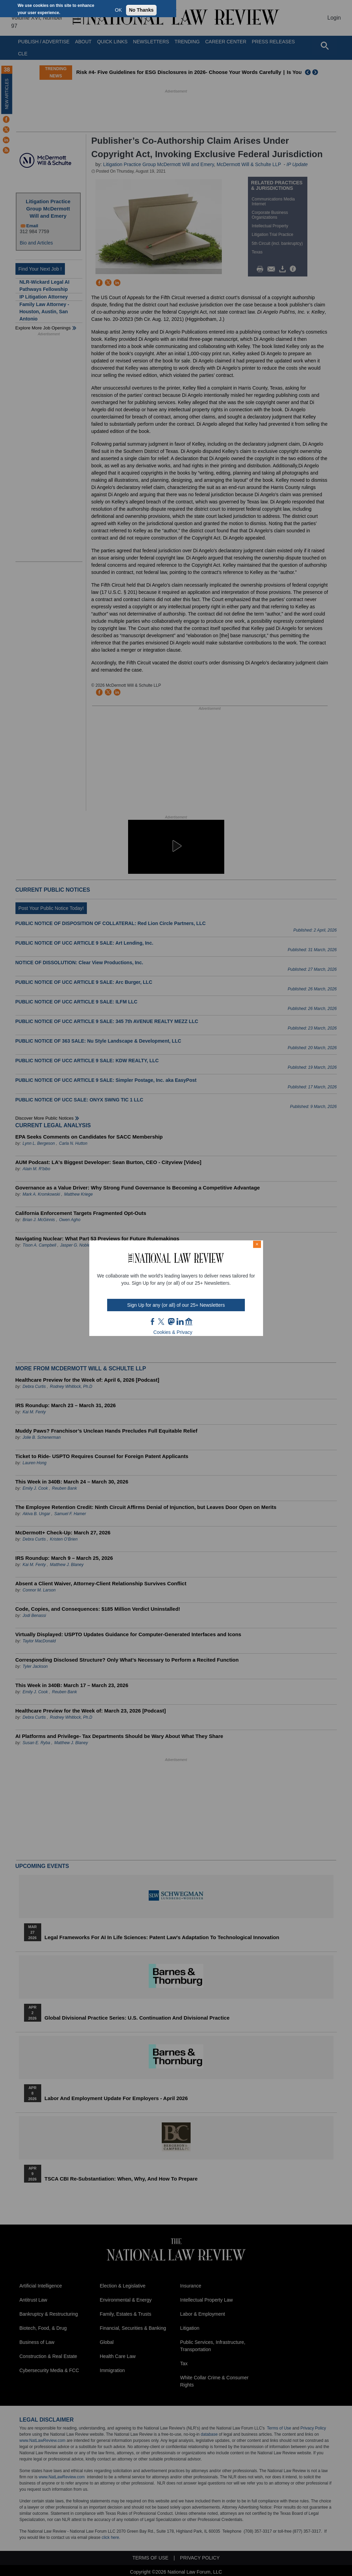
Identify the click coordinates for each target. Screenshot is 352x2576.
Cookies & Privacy (173, 1332)
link (180, 1321)
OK (118, 10)
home (189, 1321)
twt (162, 1321)
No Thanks (141, 10)
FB (152, 1321)
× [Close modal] (257, 1244)
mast (171, 1321)
